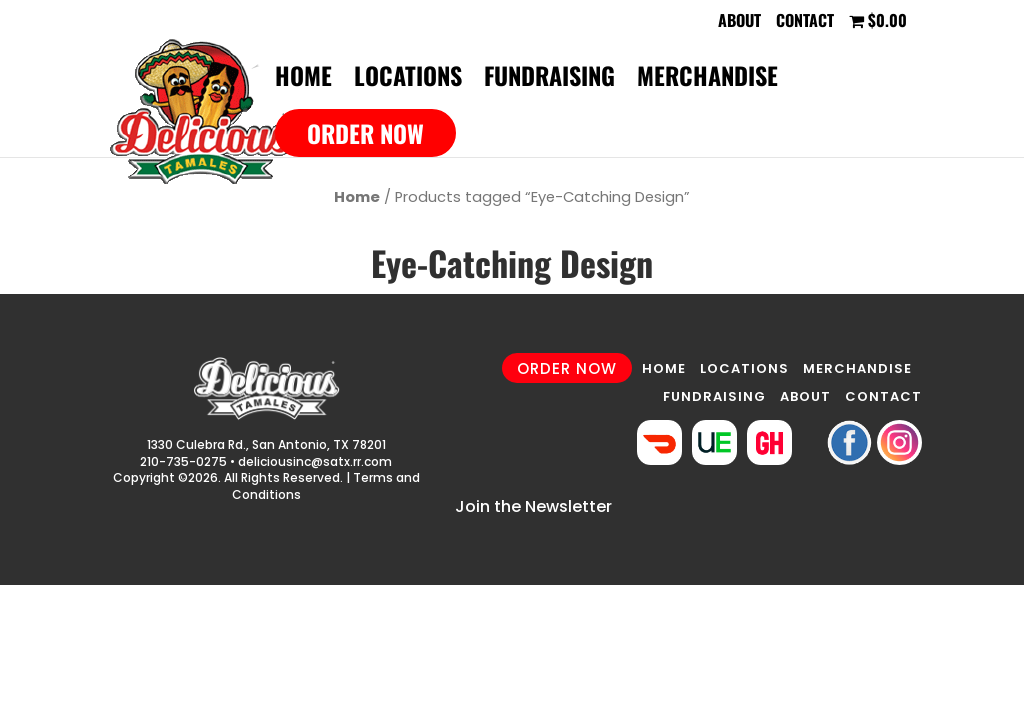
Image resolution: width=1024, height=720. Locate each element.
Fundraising (549, 80)
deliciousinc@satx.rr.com (315, 461)
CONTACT (883, 396)
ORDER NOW (567, 367)
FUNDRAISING (714, 396)
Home (303, 80)
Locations (408, 80)
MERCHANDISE (857, 368)
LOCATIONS (744, 368)
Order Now (365, 133)
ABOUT (805, 396)
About (739, 22)
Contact (805, 22)
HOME (664, 368)
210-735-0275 (183, 461)
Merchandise (707, 80)
